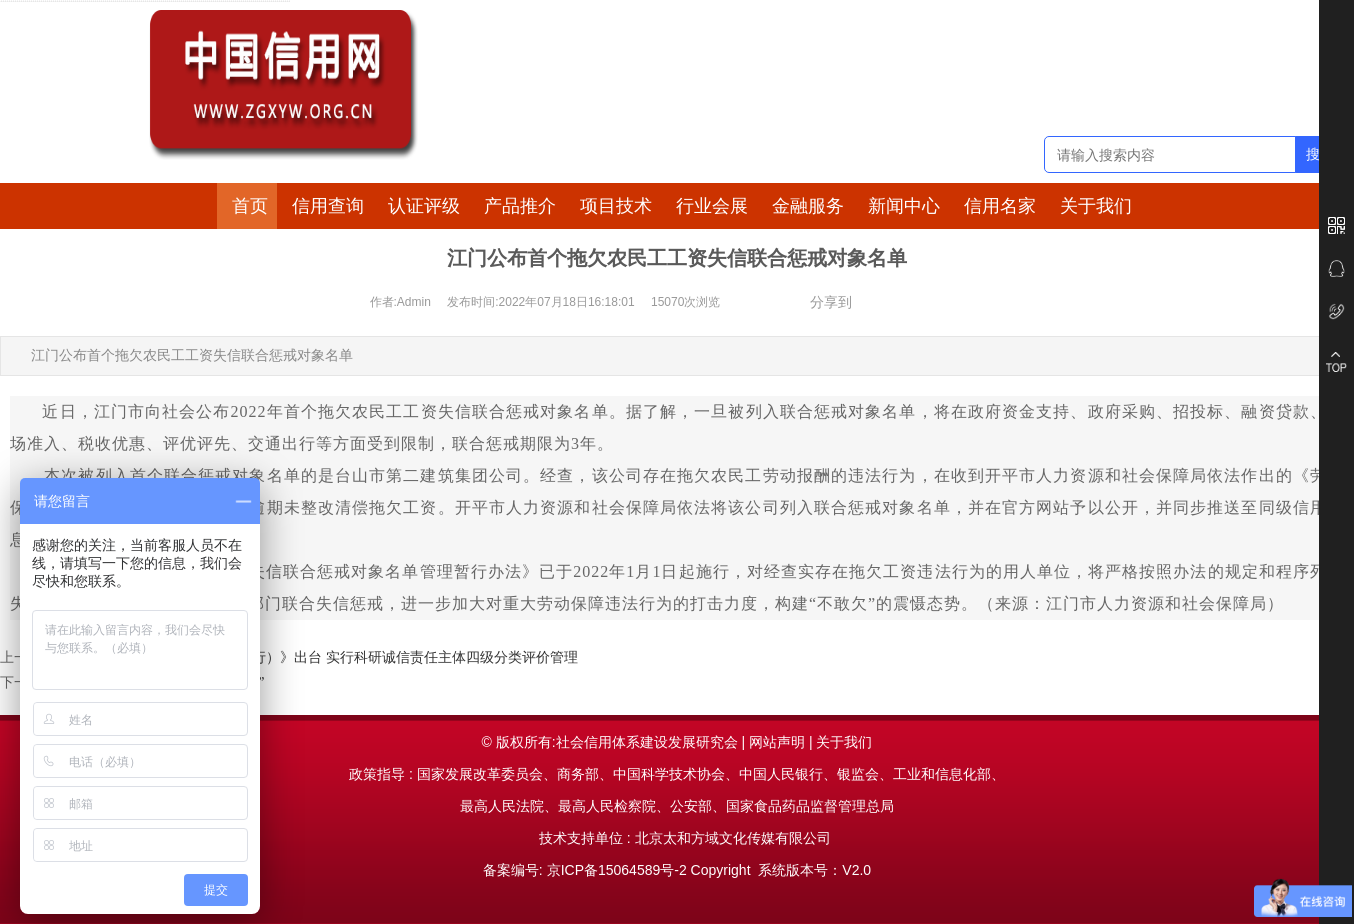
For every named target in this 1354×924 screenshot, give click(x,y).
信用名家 (1000, 206)
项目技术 (616, 206)
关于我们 (1096, 206)
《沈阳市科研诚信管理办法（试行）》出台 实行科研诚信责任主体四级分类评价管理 (317, 657)
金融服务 (808, 206)
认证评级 (424, 206)
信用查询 (328, 206)
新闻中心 (904, 206)
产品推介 (520, 206)
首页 (250, 206)
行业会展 (712, 206)
